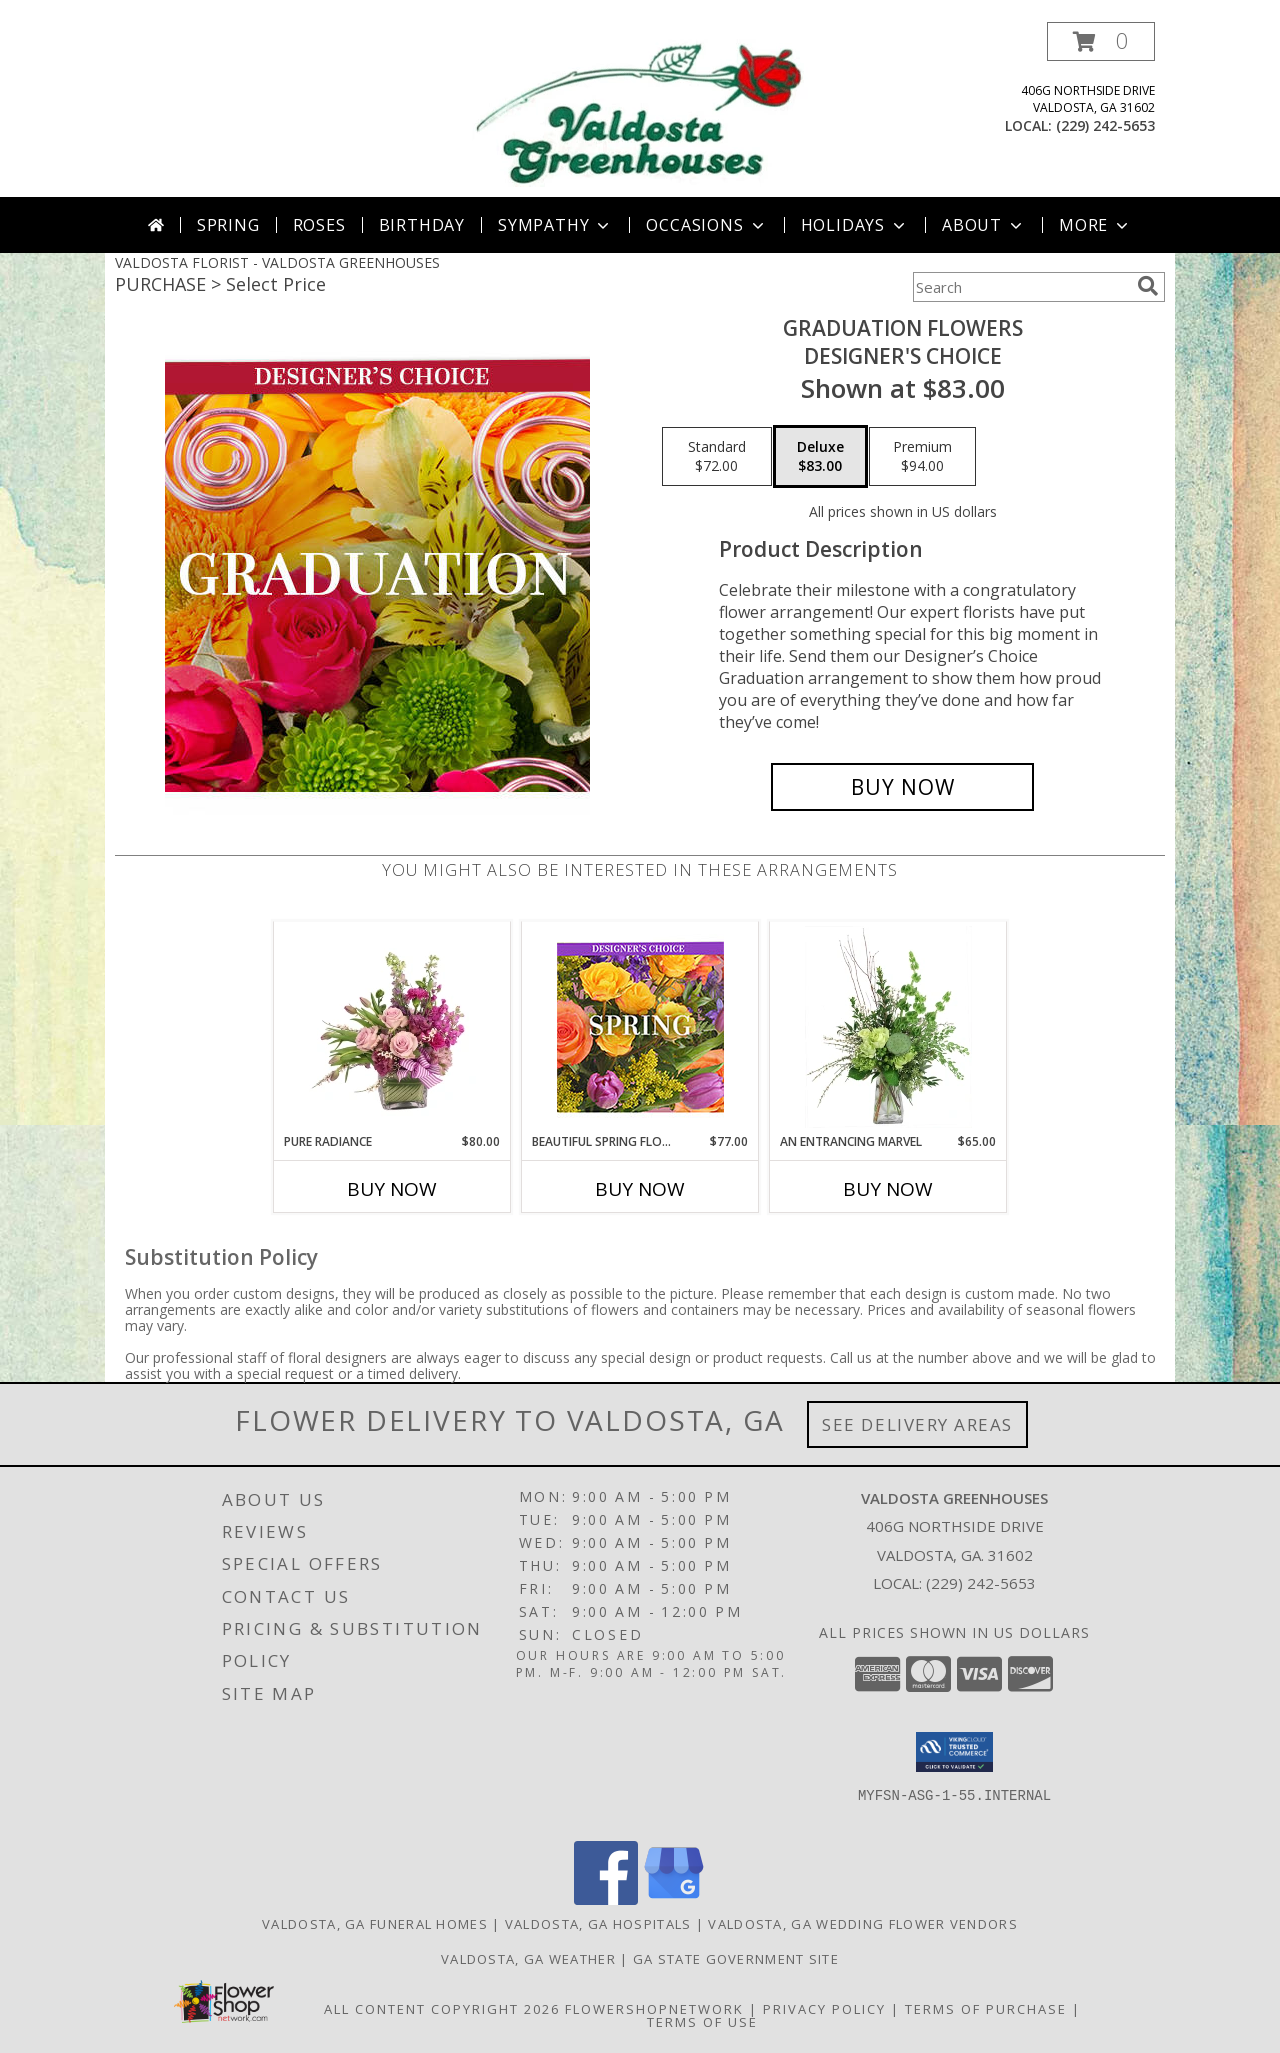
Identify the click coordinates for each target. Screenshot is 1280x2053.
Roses (319, 225)
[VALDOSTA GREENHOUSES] (640, 109)
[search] (1148, 286)
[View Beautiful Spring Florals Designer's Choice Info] (640, 1027)
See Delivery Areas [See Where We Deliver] (917, 1424)
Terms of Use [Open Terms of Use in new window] (702, 2022)
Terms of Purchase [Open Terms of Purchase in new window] (986, 2009)
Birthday (422, 225)
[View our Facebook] (606, 1899)
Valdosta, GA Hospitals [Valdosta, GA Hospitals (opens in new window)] (598, 1924)
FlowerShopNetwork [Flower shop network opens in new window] (654, 2009)
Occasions (706, 225)
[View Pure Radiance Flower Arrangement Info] (392, 1027)
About (984, 225)
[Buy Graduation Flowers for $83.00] (902, 787)
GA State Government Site (736, 1959)
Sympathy (555, 225)
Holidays (855, 225)
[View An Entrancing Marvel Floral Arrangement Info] (888, 1027)
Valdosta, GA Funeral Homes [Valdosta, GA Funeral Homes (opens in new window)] (375, 1924)
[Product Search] (1021, 287)
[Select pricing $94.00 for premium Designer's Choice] (922, 457)
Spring (228, 225)
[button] (1101, 41)
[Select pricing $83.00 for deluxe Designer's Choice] (820, 457)
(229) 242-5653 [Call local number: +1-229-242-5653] (1105, 125)
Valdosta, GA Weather (528, 1959)
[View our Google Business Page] (674, 1899)
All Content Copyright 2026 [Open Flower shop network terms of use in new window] (442, 2009)
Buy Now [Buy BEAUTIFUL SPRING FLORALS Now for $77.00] (640, 1189)
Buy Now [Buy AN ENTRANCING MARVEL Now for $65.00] (888, 1189)
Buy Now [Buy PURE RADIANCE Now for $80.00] (392, 1189)
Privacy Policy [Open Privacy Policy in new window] (824, 2009)
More (1095, 225)
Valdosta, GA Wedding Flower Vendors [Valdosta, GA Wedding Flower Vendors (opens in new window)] (863, 1924)
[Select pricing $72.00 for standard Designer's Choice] (717, 457)
